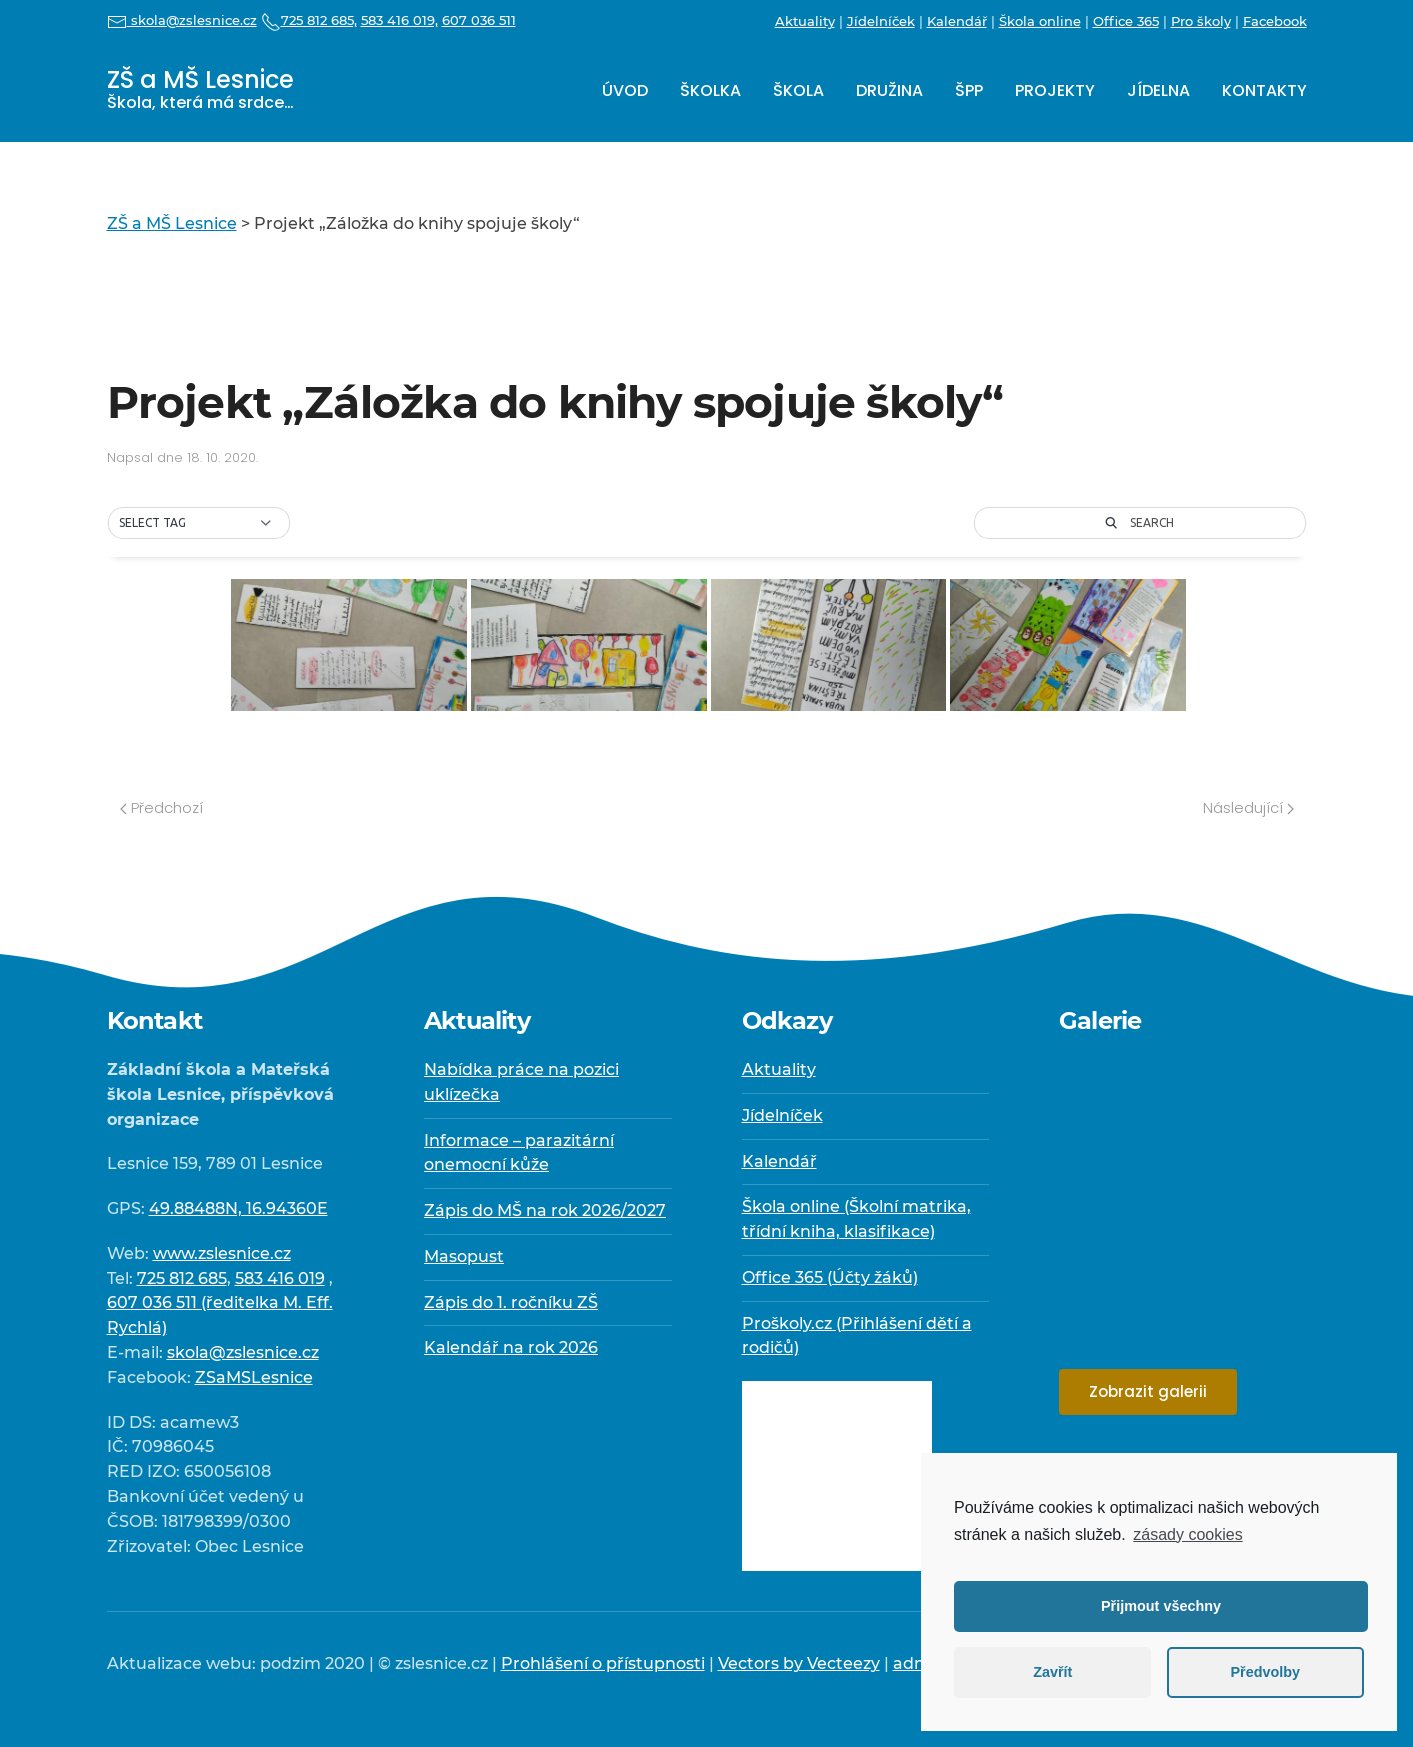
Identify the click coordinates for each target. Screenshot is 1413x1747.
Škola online (1040, 21)
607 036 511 (479, 20)
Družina (889, 90)
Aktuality (805, 21)
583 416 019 (280, 1278)
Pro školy (1201, 21)
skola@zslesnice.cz (182, 20)
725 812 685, (309, 20)
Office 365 (1126, 21)
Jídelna (1158, 90)
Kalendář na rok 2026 (511, 1347)
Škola (798, 90)
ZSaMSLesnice (254, 1377)
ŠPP (969, 90)
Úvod (625, 90)
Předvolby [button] (1265, 1672)
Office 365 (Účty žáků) (830, 1277)
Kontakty (1264, 90)
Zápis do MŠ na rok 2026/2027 (545, 1210)
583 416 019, (399, 20)
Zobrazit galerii (1148, 1391)
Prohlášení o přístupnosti (603, 1663)
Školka (710, 90)
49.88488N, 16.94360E (238, 1208)
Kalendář (957, 21)
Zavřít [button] (1052, 1672)
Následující (1248, 807)
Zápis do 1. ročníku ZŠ (511, 1302)
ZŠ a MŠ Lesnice (200, 88)
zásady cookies (1187, 1534)
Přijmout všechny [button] (1161, 1606)
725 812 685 (182, 1278)
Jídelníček (881, 21)
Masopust (464, 1256)
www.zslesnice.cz (222, 1253)
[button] (199, 523)
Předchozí (161, 807)
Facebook (1275, 21)
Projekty (1055, 90)
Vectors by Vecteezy (799, 1663)
